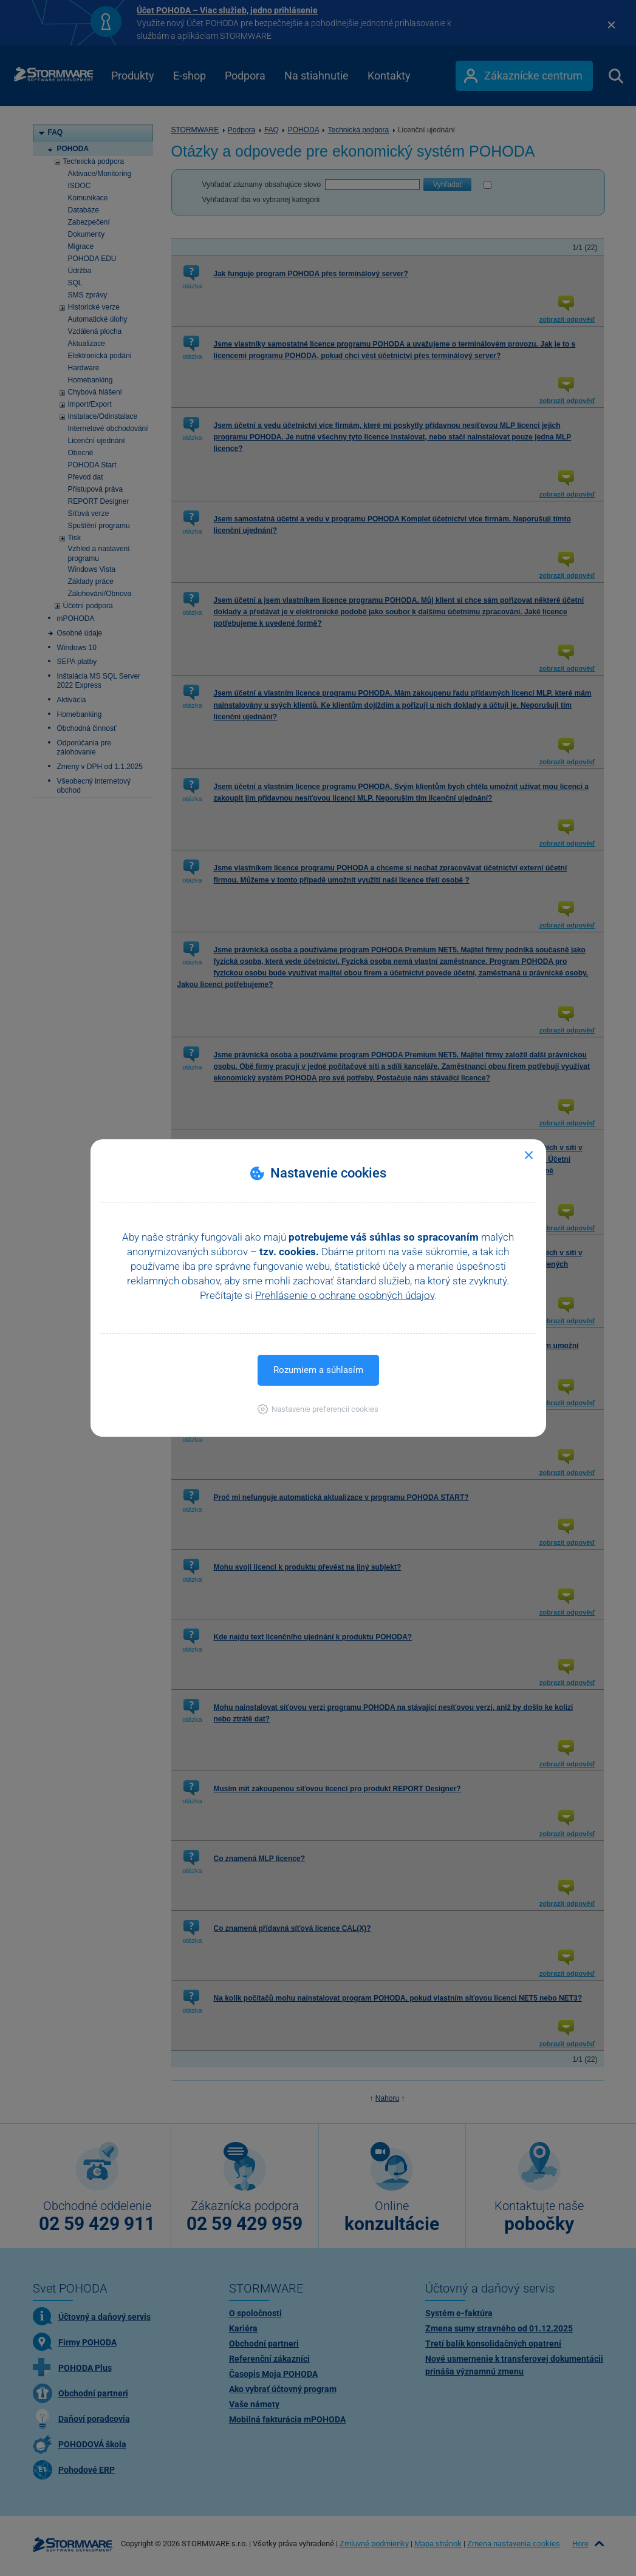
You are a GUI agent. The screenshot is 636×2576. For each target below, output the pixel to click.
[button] (318, 1409)
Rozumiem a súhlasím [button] (318, 1369)
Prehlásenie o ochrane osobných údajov (344, 1295)
